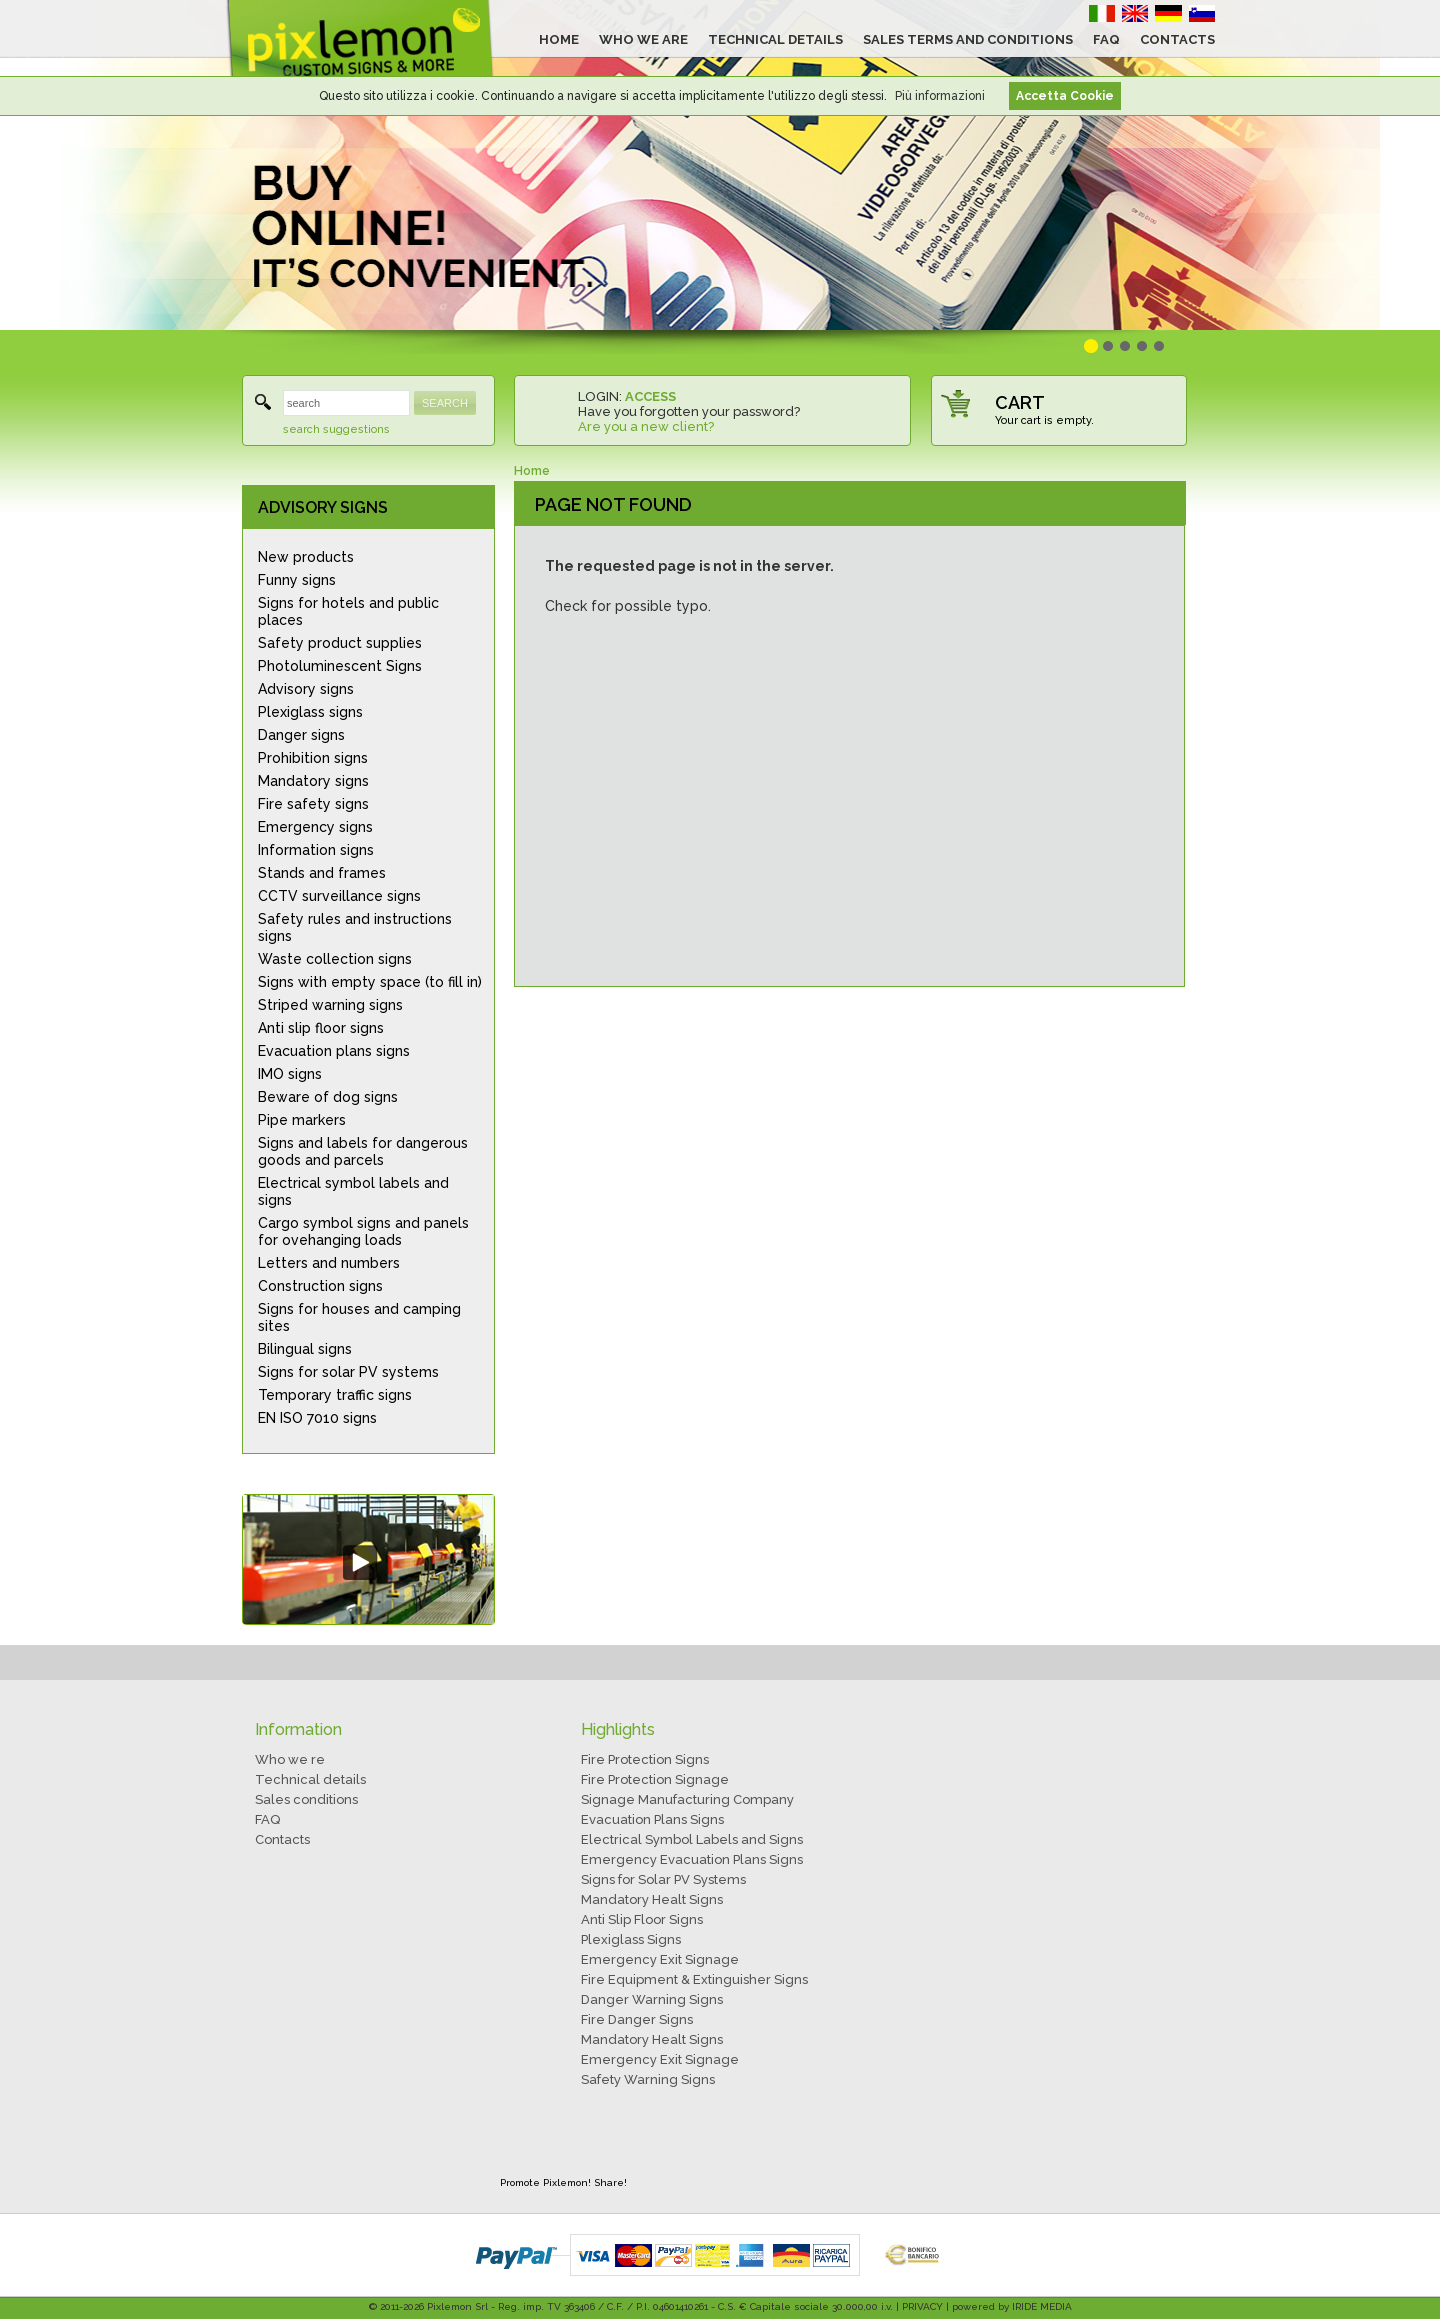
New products (306, 557)
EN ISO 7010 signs (317, 1418)
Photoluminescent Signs (340, 666)
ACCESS (650, 396)
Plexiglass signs (310, 712)
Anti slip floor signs (321, 1028)
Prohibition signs (313, 758)
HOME (559, 39)
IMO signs (290, 1074)
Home (532, 471)
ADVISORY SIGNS (323, 507)
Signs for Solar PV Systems (663, 1879)
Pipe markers (302, 1120)
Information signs (316, 850)
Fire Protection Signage (655, 1779)
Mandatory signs (313, 781)
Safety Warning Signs (648, 2079)
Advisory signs (306, 689)
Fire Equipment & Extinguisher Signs (694, 1979)
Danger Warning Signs (652, 1999)
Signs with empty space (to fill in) (370, 982)
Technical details (310, 1779)
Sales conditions (306, 1799)
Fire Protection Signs (645, 1759)
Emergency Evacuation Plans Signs (692, 1859)
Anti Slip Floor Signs (642, 1919)
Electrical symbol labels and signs (353, 1191)
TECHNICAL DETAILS (775, 39)
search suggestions (336, 429)
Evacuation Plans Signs (652, 1819)
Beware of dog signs (328, 1097)
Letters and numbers (329, 1263)
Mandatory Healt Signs (652, 1899)
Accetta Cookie (1065, 96)
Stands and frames (322, 873)
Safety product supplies (340, 643)
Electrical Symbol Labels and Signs (692, 1839)
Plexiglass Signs (631, 1939)
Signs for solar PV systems (348, 1372)
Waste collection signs (335, 959)
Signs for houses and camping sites (359, 1317)
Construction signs (320, 1286)
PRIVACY (922, 2306)
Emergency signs (315, 827)
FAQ (1106, 39)
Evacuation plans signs (334, 1051)
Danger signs (301, 735)
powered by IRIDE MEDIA (1012, 2306)
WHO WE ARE (643, 39)
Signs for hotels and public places (348, 611)
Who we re (290, 1759)
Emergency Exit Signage (660, 1959)
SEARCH (445, 403)
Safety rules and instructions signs (355, 927)
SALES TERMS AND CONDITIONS (968, 39)
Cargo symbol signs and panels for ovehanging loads (363, 1231)
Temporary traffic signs (335, 1395)
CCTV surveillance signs (339, 896)
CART (1020, 402)
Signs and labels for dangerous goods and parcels (363, 1151)
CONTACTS (1177, 39)
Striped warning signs (330, 1005)
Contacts (282, 1839)
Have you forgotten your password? (689, 411)
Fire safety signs (313, 804)
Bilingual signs (305, 1349)
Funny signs (297, 580)
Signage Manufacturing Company (687, 1799)
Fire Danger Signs (637, 2019)
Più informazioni (940, 96)
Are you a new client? (646, 426)
